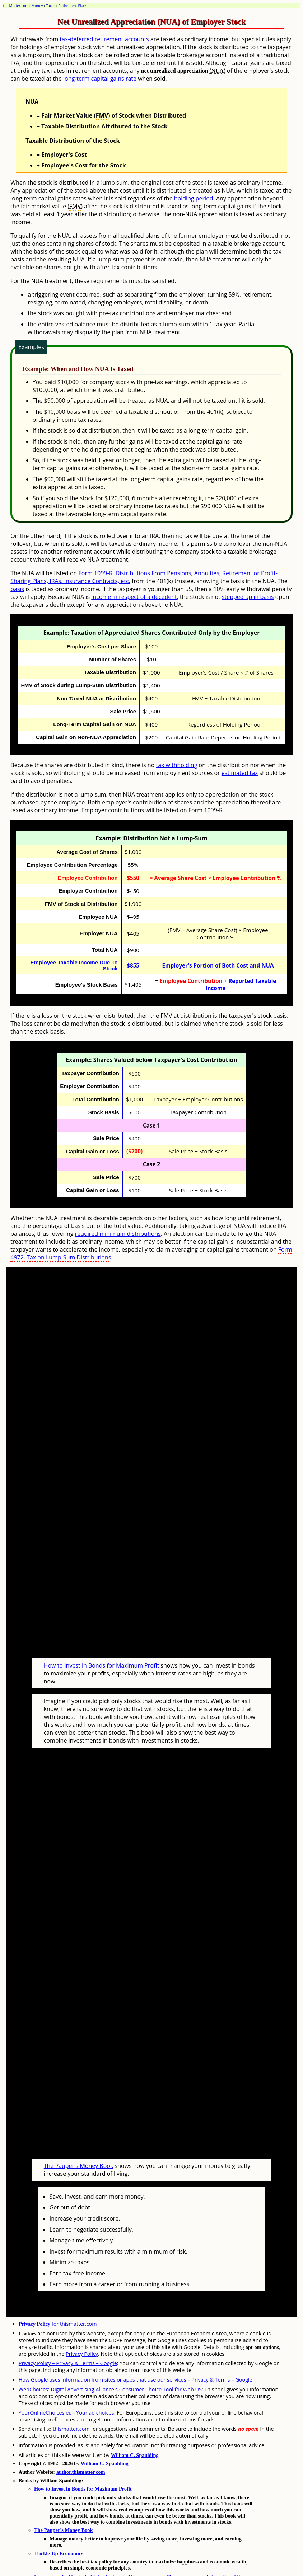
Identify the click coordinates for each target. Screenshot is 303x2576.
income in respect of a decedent (134, 597)
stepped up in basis (248, 597)
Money (37, 5)
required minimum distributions (118, 1234)
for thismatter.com (58, 2296)
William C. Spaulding (135, 2428)
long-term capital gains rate (99, 78)
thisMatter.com (16, 5)
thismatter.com (71, 2401)
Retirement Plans (73, 5)
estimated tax (240, 773)
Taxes (51, 5)
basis (17, 589)
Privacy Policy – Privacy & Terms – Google (68, 2335)
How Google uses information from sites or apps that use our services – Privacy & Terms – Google (135, 2352)
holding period (193, 198)
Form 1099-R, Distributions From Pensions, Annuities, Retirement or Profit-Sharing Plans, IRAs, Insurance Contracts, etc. (144, 577)
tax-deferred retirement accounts (104, 39)
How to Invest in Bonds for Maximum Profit (101, 1652)
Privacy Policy (82, 2326)
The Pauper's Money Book (78, 2138)
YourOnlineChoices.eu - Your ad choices (66, 2385)
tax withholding (176, 765)
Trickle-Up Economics (58, 2526)
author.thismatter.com (80, 2445)
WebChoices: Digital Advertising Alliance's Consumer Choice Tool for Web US (110, 2362)
